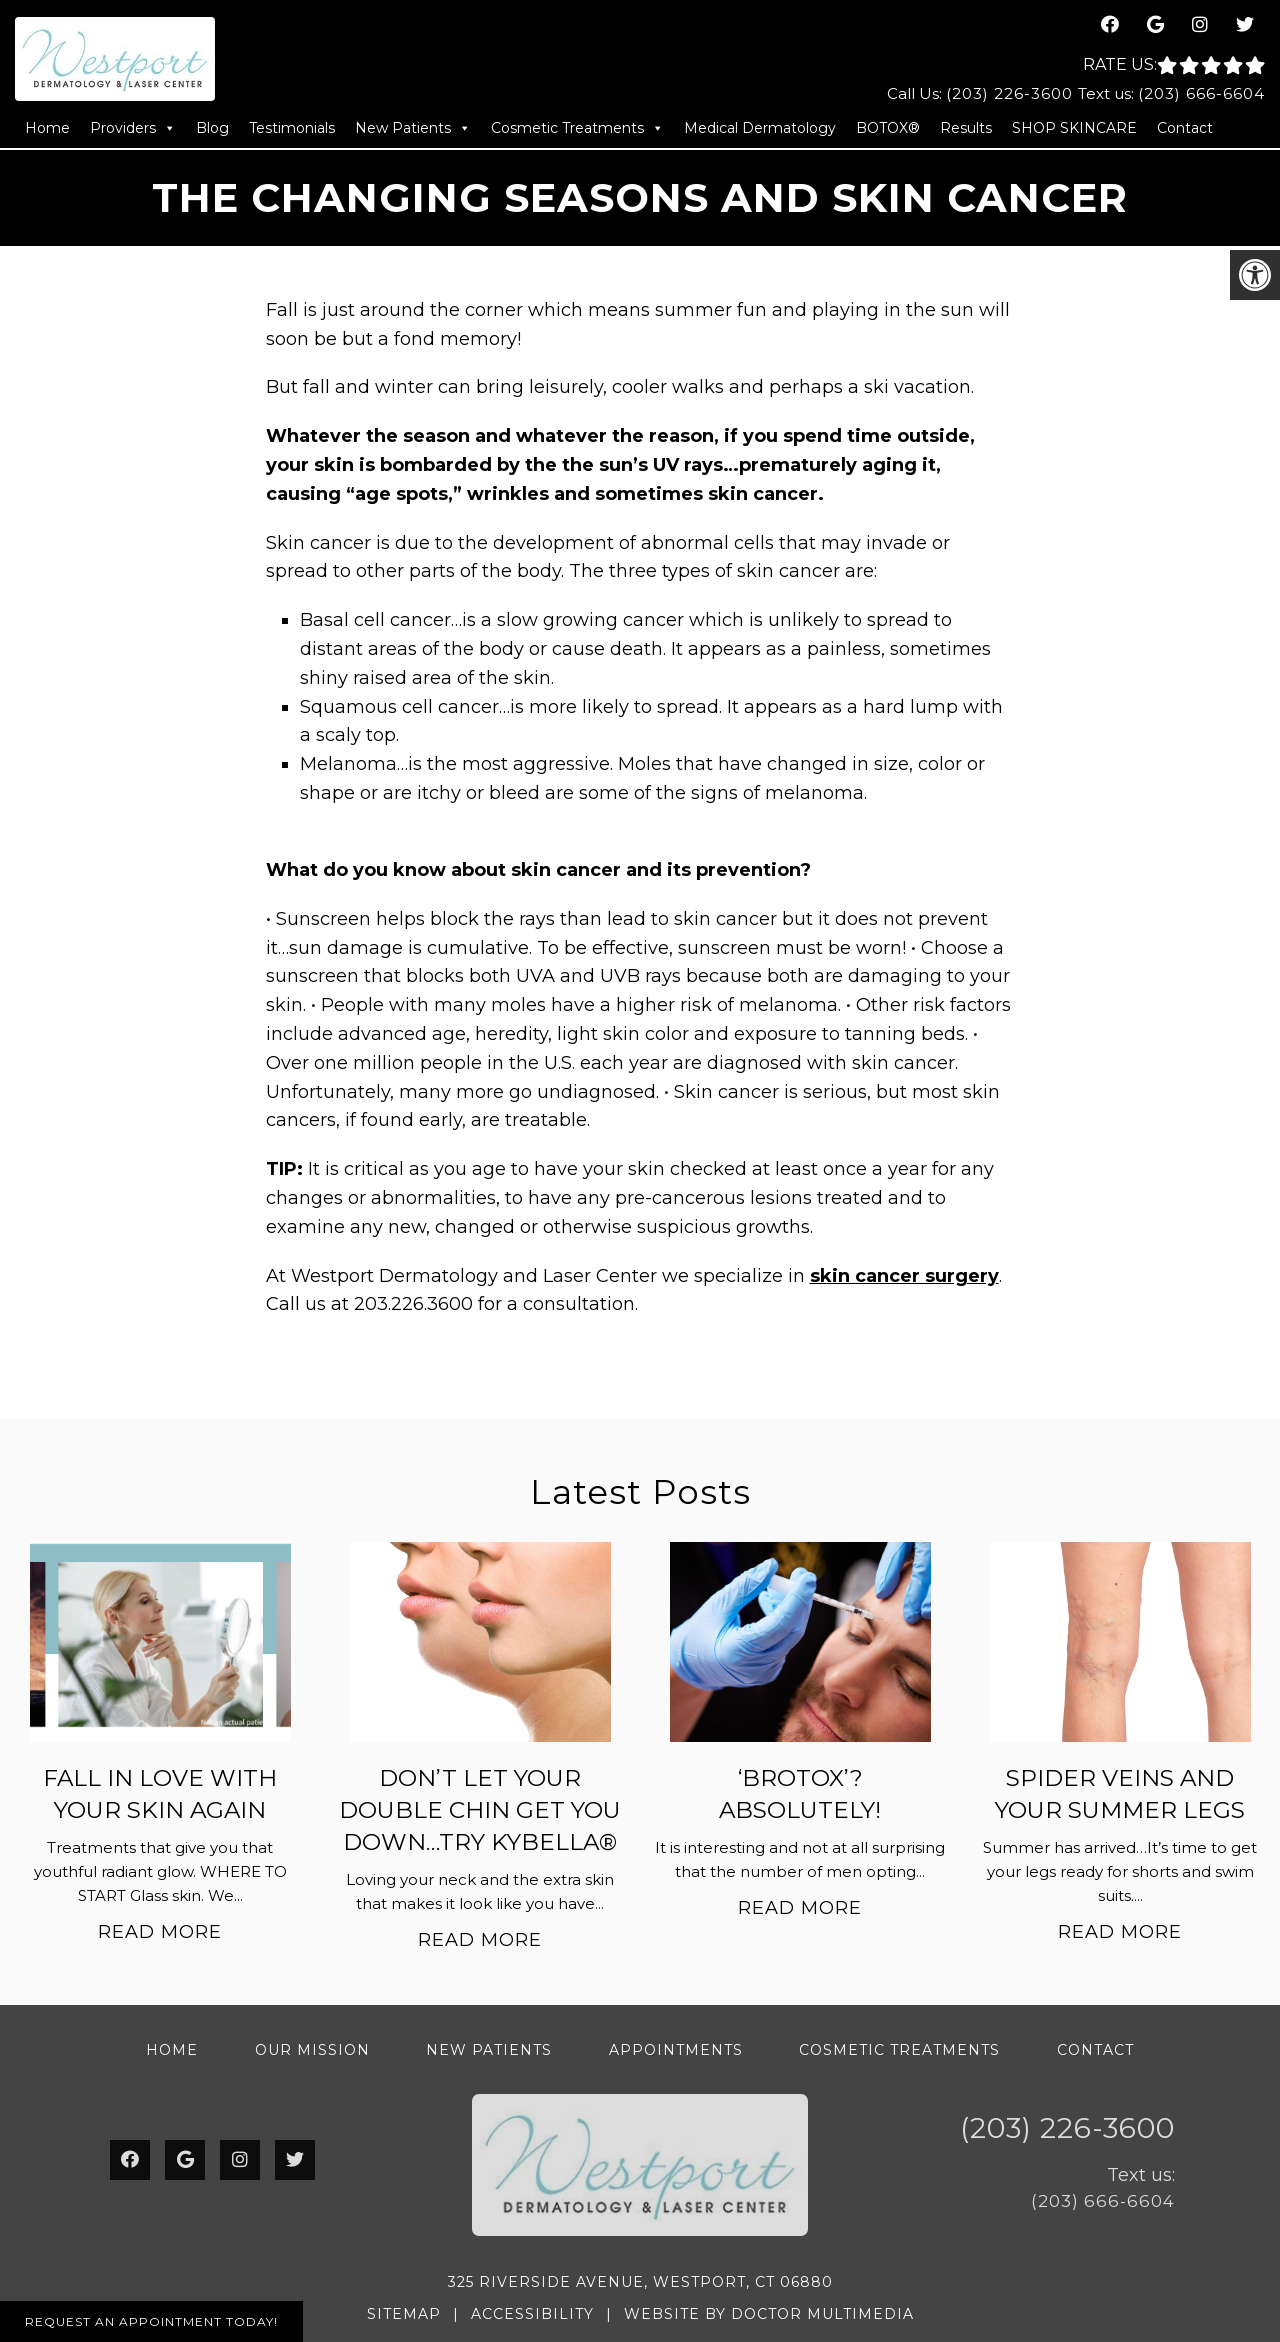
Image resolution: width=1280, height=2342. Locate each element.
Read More (160, 1932)
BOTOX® (888, 128)
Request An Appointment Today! (151, 2321)
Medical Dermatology (760, 128)
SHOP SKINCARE (1074, 128)
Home (47, 128)
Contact (1185, 128)
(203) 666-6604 (1201, 93)
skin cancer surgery (904, 1276)
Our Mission (312, 2050)
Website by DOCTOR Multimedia (769, 2314)
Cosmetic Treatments (577, 128)
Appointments (676, 2050)
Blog (212, 128)
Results (966, 128)
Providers (133, 128)
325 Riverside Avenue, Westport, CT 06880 (640, 2282)
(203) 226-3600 (1009, 93)
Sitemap (404, 2314)
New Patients (413, 128)
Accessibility (532, 2314)
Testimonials (292, 128)
